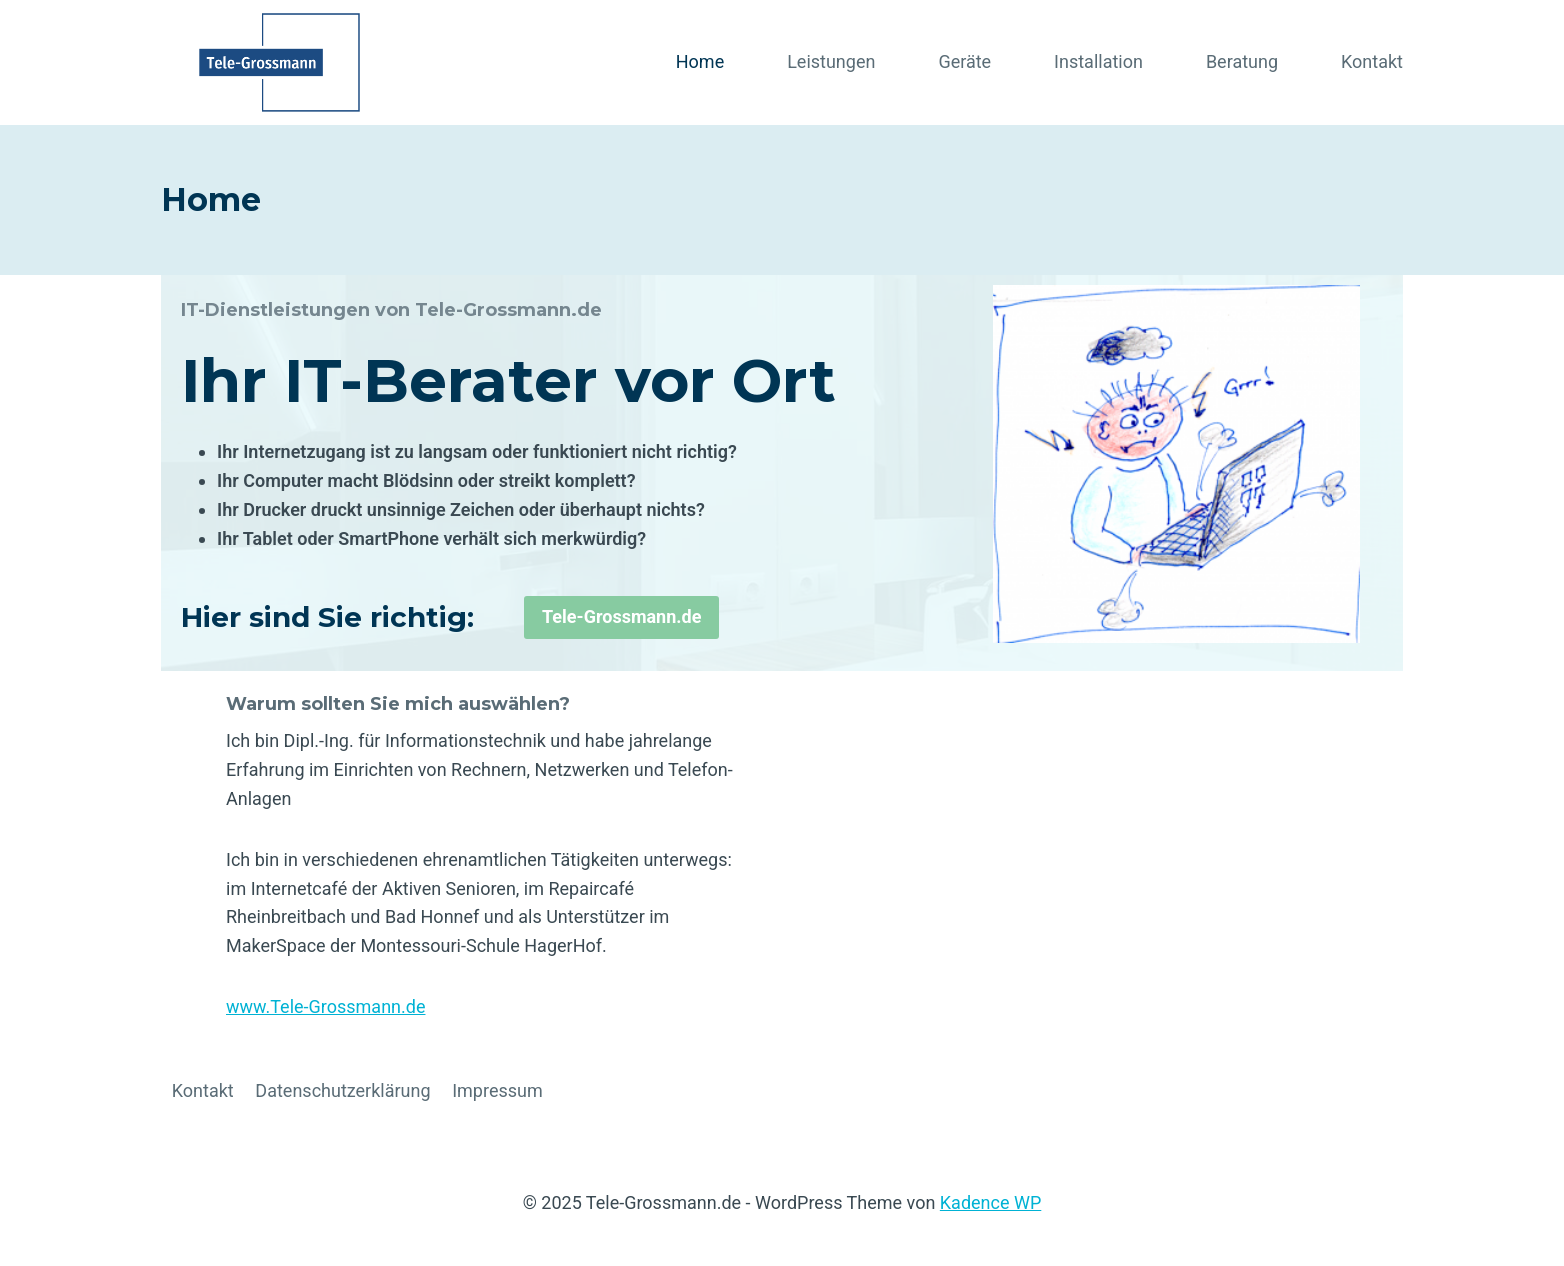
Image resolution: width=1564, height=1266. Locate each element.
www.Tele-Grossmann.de (325, 1006)
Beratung (1242, 61)
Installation (1098, 61)
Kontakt (1372, 61)
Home (700, 61)
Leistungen (831, 61)
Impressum (497, 1090)
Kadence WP (990, 1202)
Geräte (964, 61)
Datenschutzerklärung (342, 1090)
